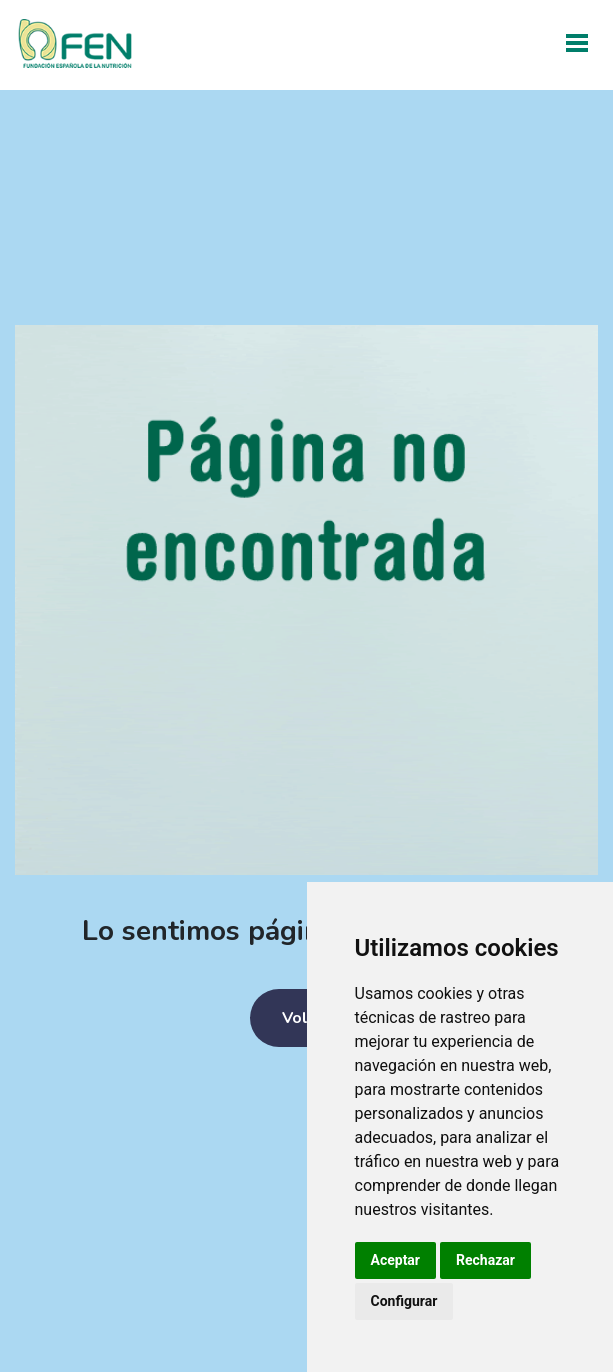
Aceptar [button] (396, 1260)
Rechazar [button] (485, 1260)
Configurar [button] (404, 1301)
